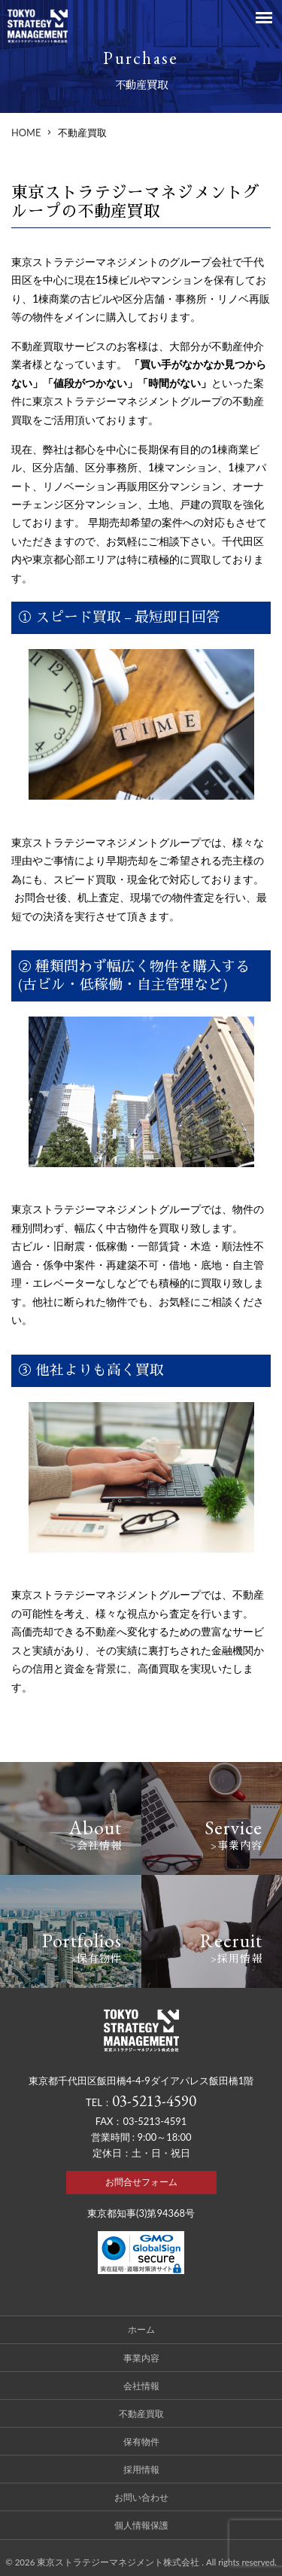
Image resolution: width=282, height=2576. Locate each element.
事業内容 (141, 2357)
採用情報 (141, 2469)
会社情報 (141, 2385)
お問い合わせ (141, 2497)
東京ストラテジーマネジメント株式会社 (119, 2562)
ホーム (141, 2329)
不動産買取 (141, 2413)
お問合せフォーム (141, 2181)
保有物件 (141, 2441)
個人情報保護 (141, 2525)
